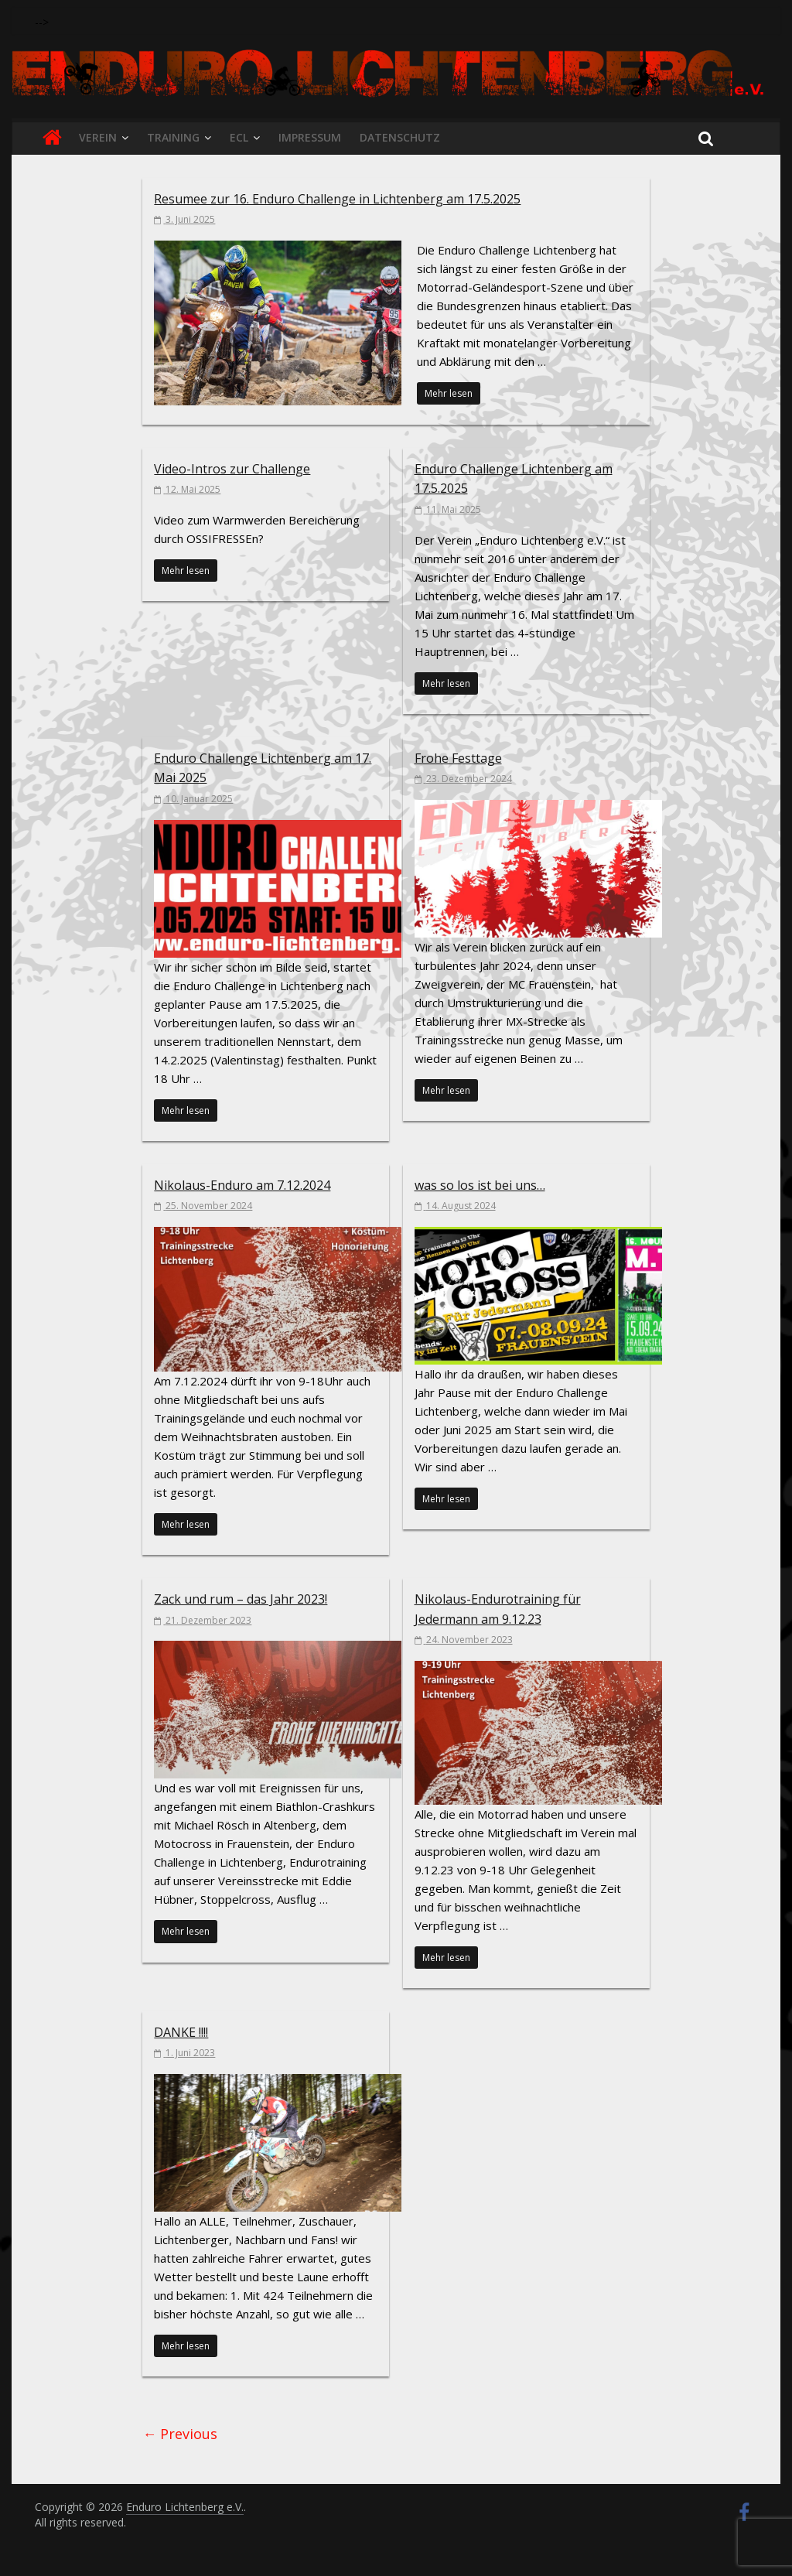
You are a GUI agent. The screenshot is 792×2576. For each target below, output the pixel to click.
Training (173, 137)
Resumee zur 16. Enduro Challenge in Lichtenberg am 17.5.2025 (337, 198)
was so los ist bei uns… (480, 1185)
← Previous (179, 2433)
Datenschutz (400, 137)
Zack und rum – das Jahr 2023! (240, 1598)
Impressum (309, 137)
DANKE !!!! (181, 2032)
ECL (239, 137)
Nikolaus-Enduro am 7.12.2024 (242, 1185)
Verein (98, 137)
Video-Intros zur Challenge (232, 468)
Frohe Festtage (458, 758)
